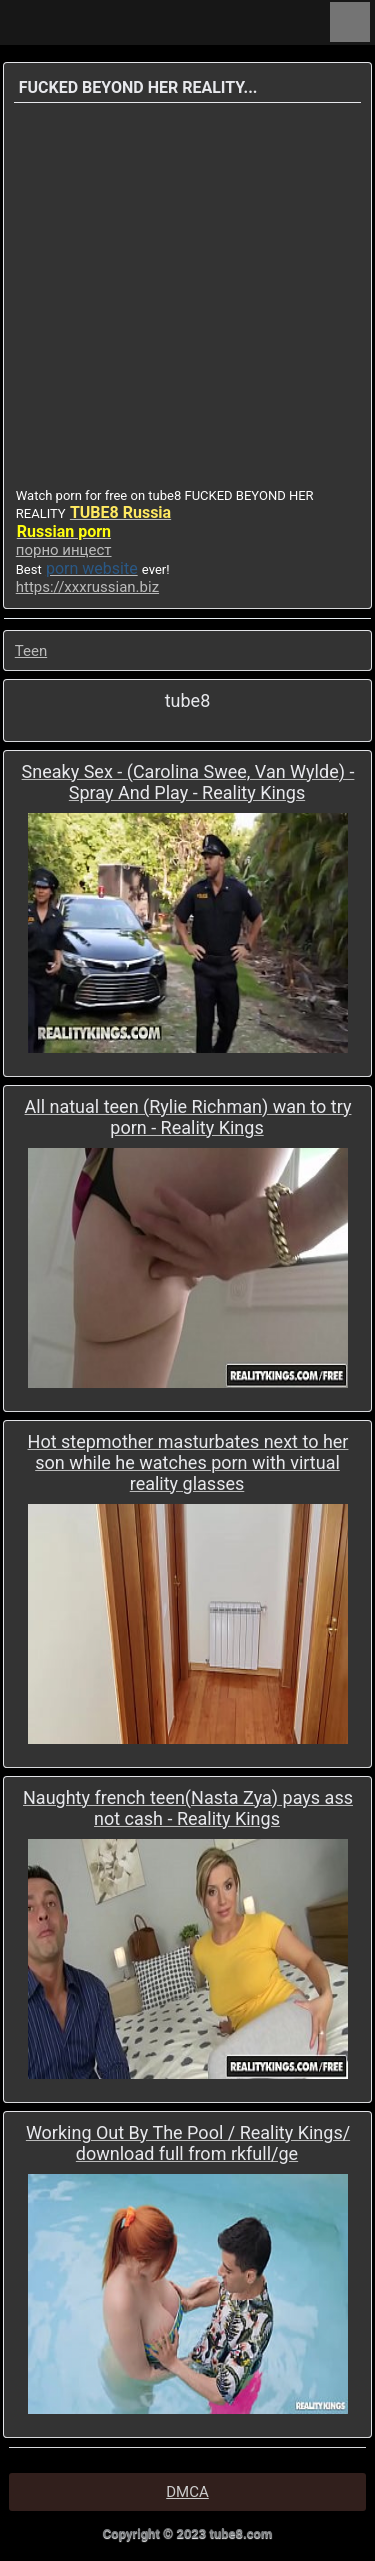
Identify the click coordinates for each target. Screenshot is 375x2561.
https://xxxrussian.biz (87, 587)
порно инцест (64, 550)
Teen (31, 651)
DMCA (187, 2492)
